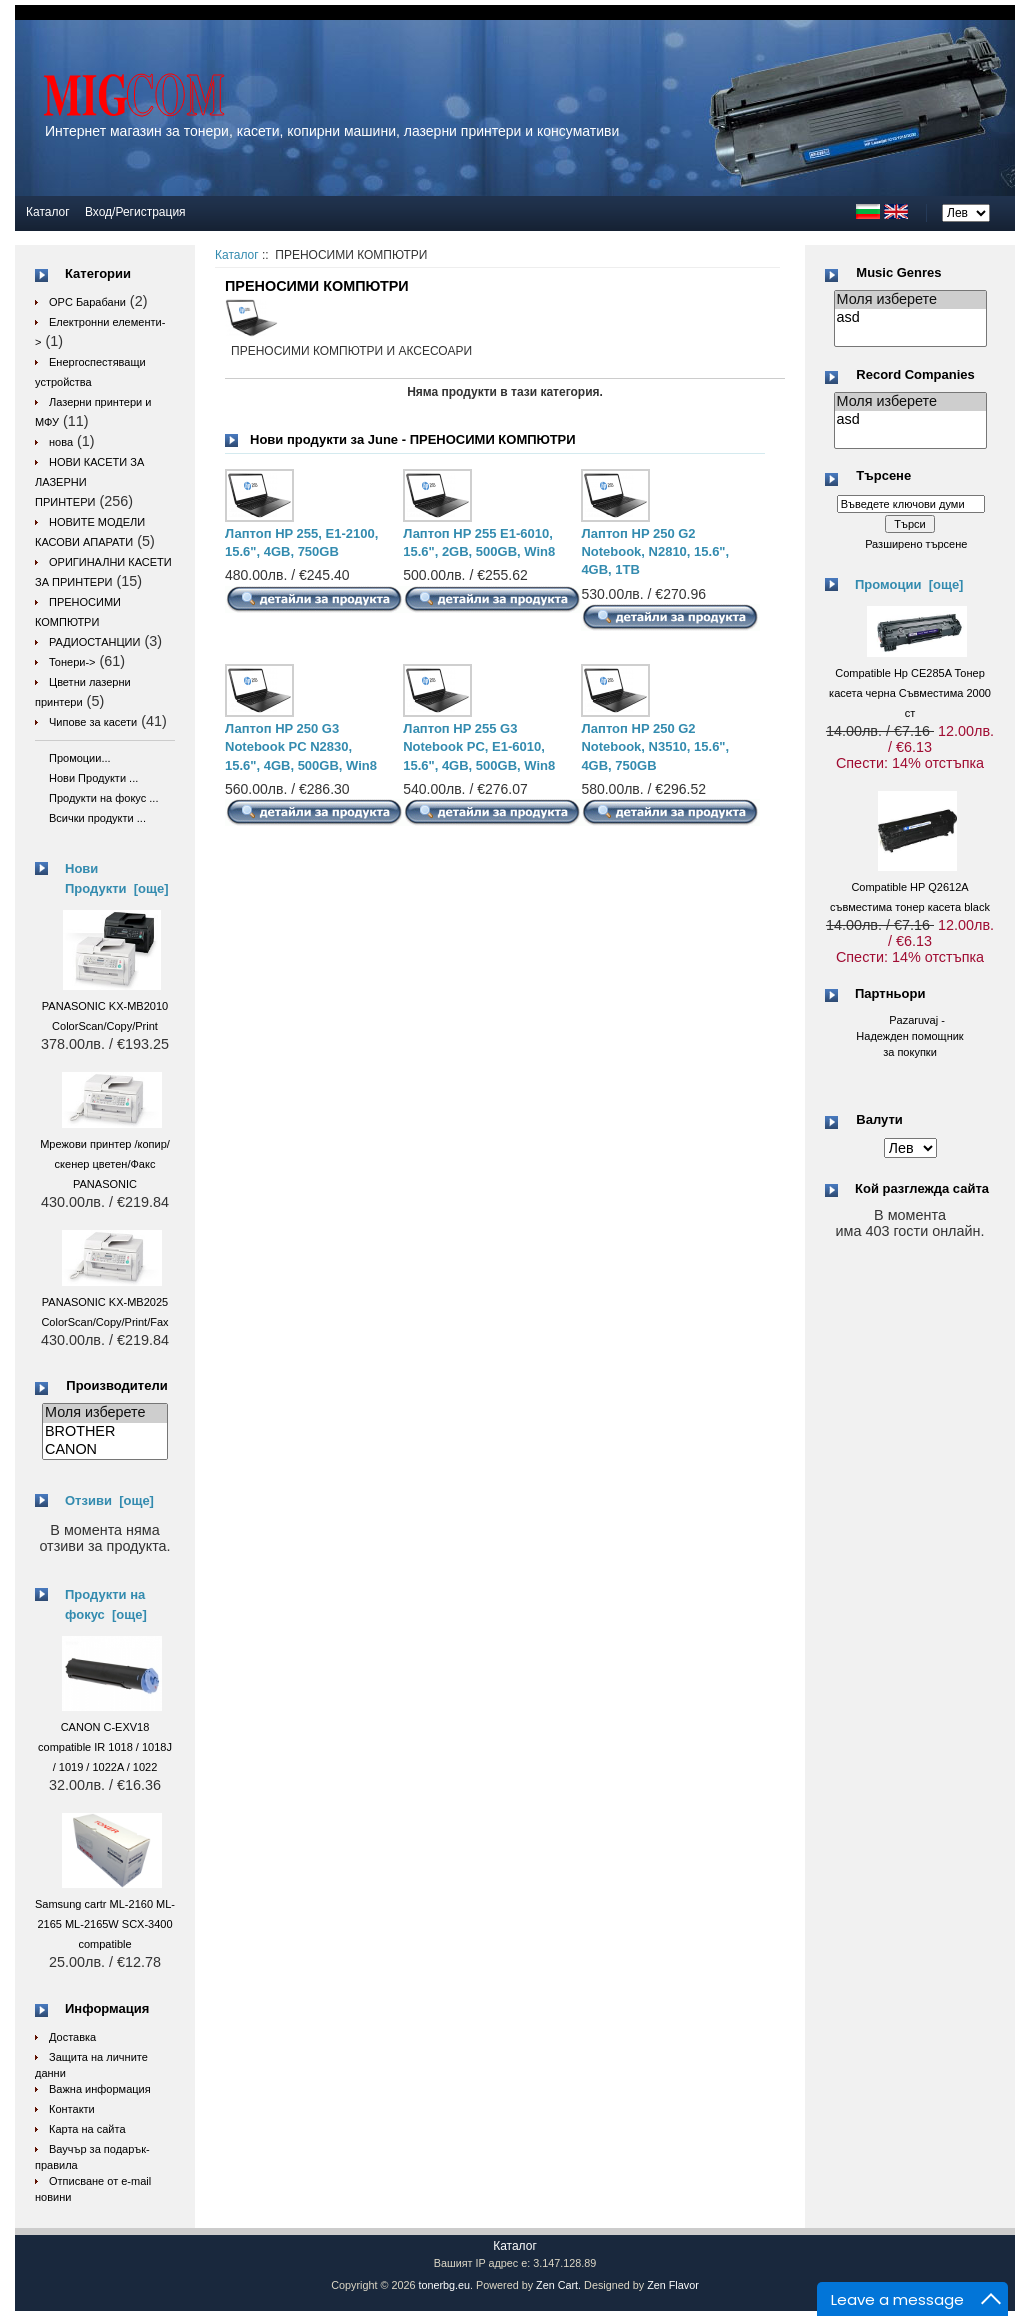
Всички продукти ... (97, 818)
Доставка (72, 2037)
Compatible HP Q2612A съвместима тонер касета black (910, 887)
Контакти (72, 2109)
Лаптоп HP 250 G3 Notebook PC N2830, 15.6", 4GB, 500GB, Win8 (301, 746)
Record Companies (915, 374)
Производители (116, 1385)
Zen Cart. (558, 2285)
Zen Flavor (673, 2285)
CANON (105, 1450)
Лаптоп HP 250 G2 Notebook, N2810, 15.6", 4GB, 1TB (655, 551)
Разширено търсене (916, 544)
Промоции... (80, 758)
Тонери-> (72, 662)
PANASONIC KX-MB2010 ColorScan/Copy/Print (105, 1006)
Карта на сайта (87, 2129)
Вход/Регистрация (135, 212)
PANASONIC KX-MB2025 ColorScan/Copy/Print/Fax (104, 1302)
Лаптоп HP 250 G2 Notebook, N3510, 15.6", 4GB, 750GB (655, 746)
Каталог (48, 212)
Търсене (883, 476)
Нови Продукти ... (93, 778)
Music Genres (898, 272)
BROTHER (105, 1432)
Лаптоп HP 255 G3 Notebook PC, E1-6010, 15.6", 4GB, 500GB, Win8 (479, 746)
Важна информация (100, 2089)
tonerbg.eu (444, 2285)
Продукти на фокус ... (103, 798)
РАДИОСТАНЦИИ (94, 642)
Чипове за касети (93, 722)
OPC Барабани (87, 302)
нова (61, 442)
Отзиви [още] (109, 1500)
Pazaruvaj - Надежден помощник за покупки (909, 1036)
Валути (879, 1119)
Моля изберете (105, 1413)
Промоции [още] (909, 584)
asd (910, 318)
